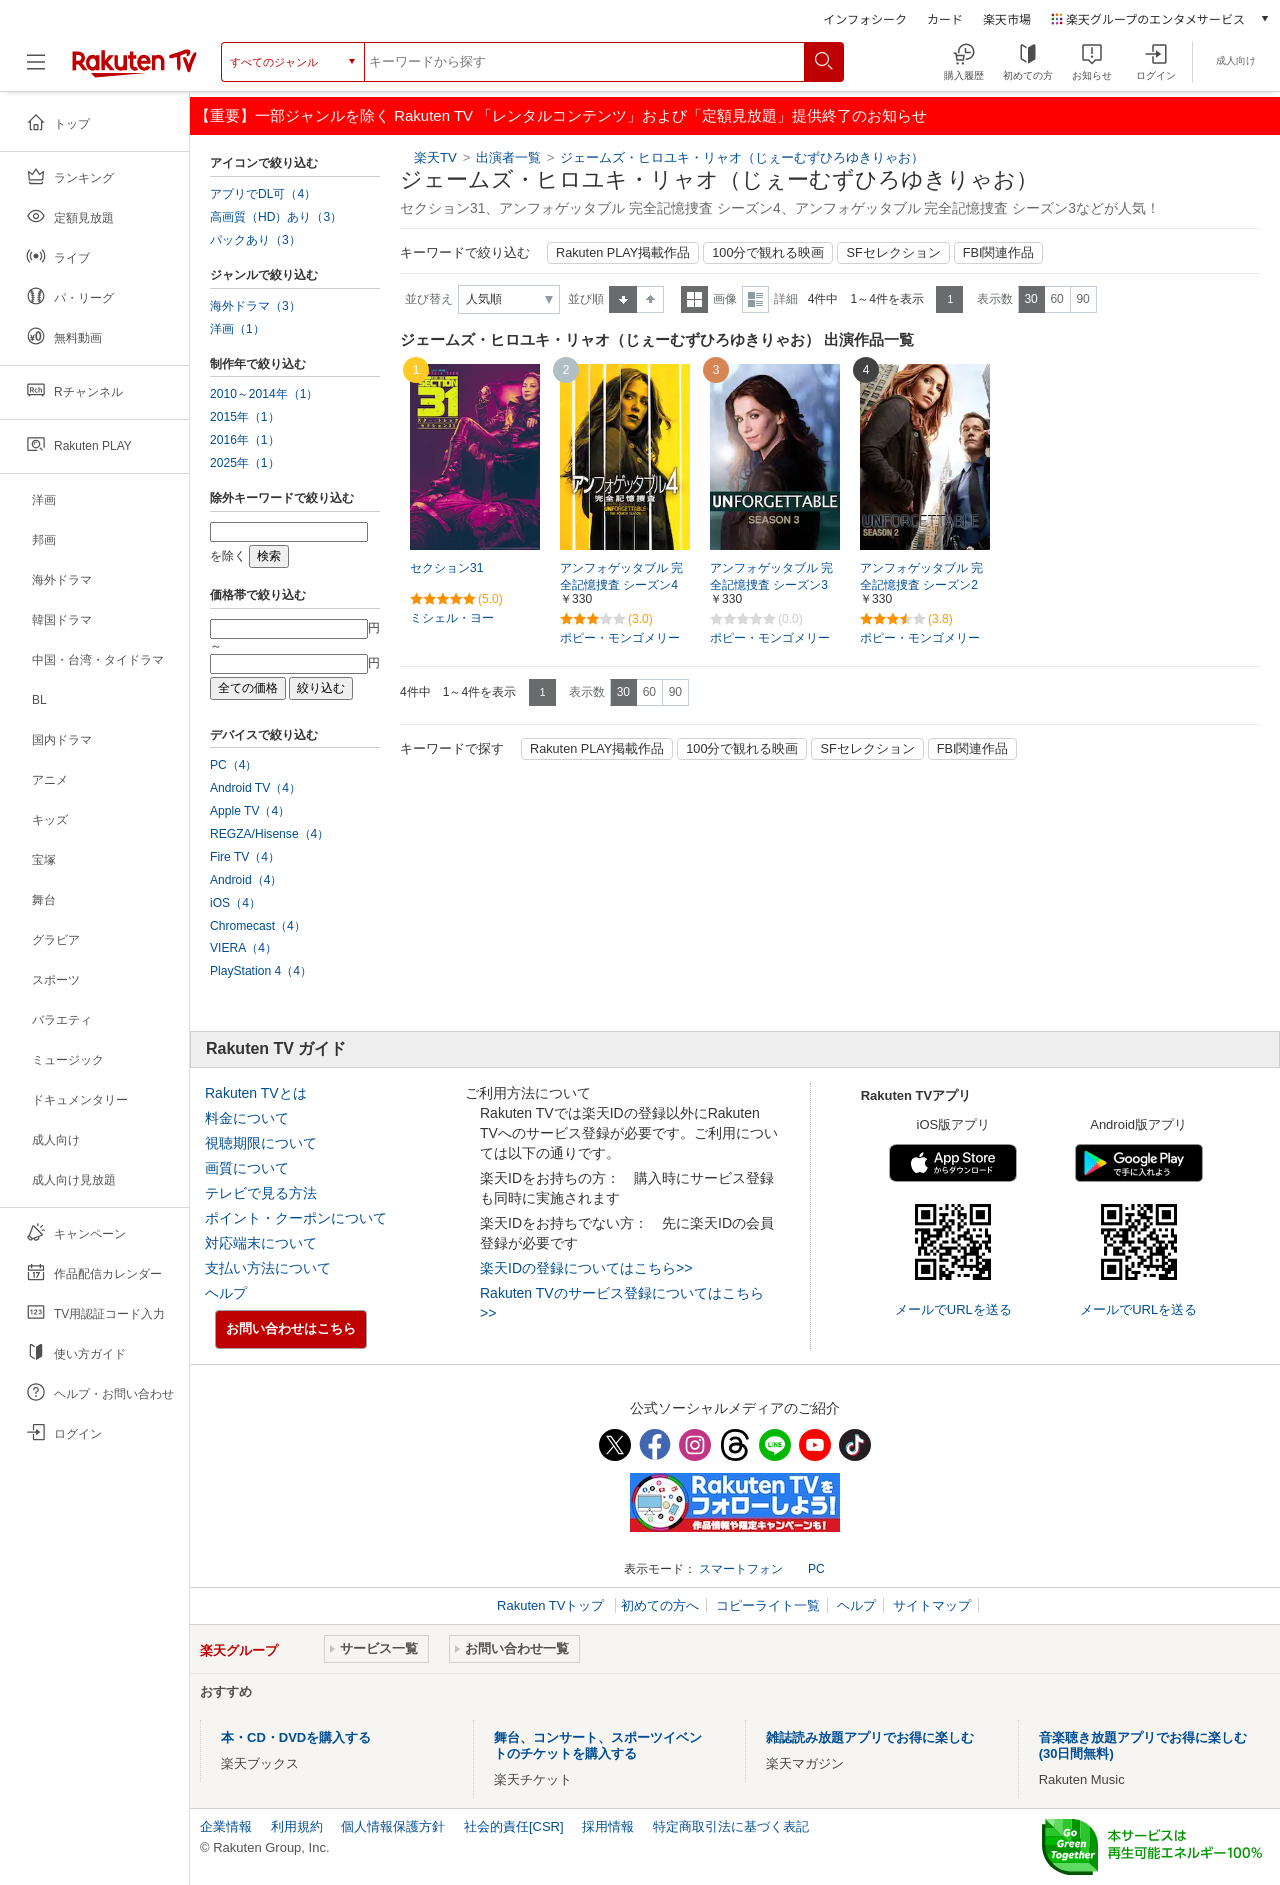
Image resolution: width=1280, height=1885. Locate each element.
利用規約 (297, 1826)
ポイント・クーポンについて (296, 1218)
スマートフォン (741, 1569)
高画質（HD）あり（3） (276, 217)
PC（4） (234, 765)
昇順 (623, 299)
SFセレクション (893, 253)
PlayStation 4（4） (261, 971)
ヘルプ (226, 1293)
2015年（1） (245, 417)
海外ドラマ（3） (255, 306)
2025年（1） (245, 463)
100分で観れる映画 (768, 253)
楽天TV (435, 157)
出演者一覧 (508, 157)
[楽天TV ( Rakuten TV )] (134, 69)
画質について (247, 1168)
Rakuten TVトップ (552, 1605)
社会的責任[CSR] (514, 1826)
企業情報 (226, 1826)
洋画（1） (237, 329)
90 (1082, 299)
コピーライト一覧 (768, 1605)
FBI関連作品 (999, 253)
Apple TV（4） (250, 811)
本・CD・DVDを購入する (296, 1737)
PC (816, 1569)
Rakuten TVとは (256, 1093)
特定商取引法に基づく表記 (731, 1826)
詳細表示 (755, 299)
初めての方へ (660, 1605)
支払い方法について (268, 1268)
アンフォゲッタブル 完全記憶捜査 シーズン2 (921, 576)
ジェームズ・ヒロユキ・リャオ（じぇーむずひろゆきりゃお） (742, 157)
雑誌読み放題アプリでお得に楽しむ (870, 1737)
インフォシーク (865, 18)
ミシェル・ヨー (452, 618)
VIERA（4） (243, 948)
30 (1030, 299)
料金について (247, 1118)
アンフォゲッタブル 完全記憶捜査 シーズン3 (771, 576)
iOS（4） (235, 903)
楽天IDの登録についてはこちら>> (586, 1268)
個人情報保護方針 (393, 1826)
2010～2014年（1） (264, 394)
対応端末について (261, 1243)
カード (945, 18)
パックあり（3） (255, 240)
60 (1056, 299)
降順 (650, 299)
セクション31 (446, 568)
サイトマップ (932, 1605)
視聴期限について (261, 1143)
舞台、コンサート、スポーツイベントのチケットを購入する (598, 1745)
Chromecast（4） (258, 926)
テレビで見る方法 (261, 1193)
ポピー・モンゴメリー (620, 638)
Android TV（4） (255, 788)
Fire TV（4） (245, 857)
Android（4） (246, 880)
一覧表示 (694, 299)
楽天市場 (1007, 18)
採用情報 (608, 1826)
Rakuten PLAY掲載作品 (623, 253)
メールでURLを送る (953, 1309)
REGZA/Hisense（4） (269, 834)
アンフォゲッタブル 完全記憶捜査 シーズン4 (621, 576)
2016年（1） (245, 440)
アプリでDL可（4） (263, 194)
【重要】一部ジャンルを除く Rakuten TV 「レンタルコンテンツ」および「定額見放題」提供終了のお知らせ (561, 115)
